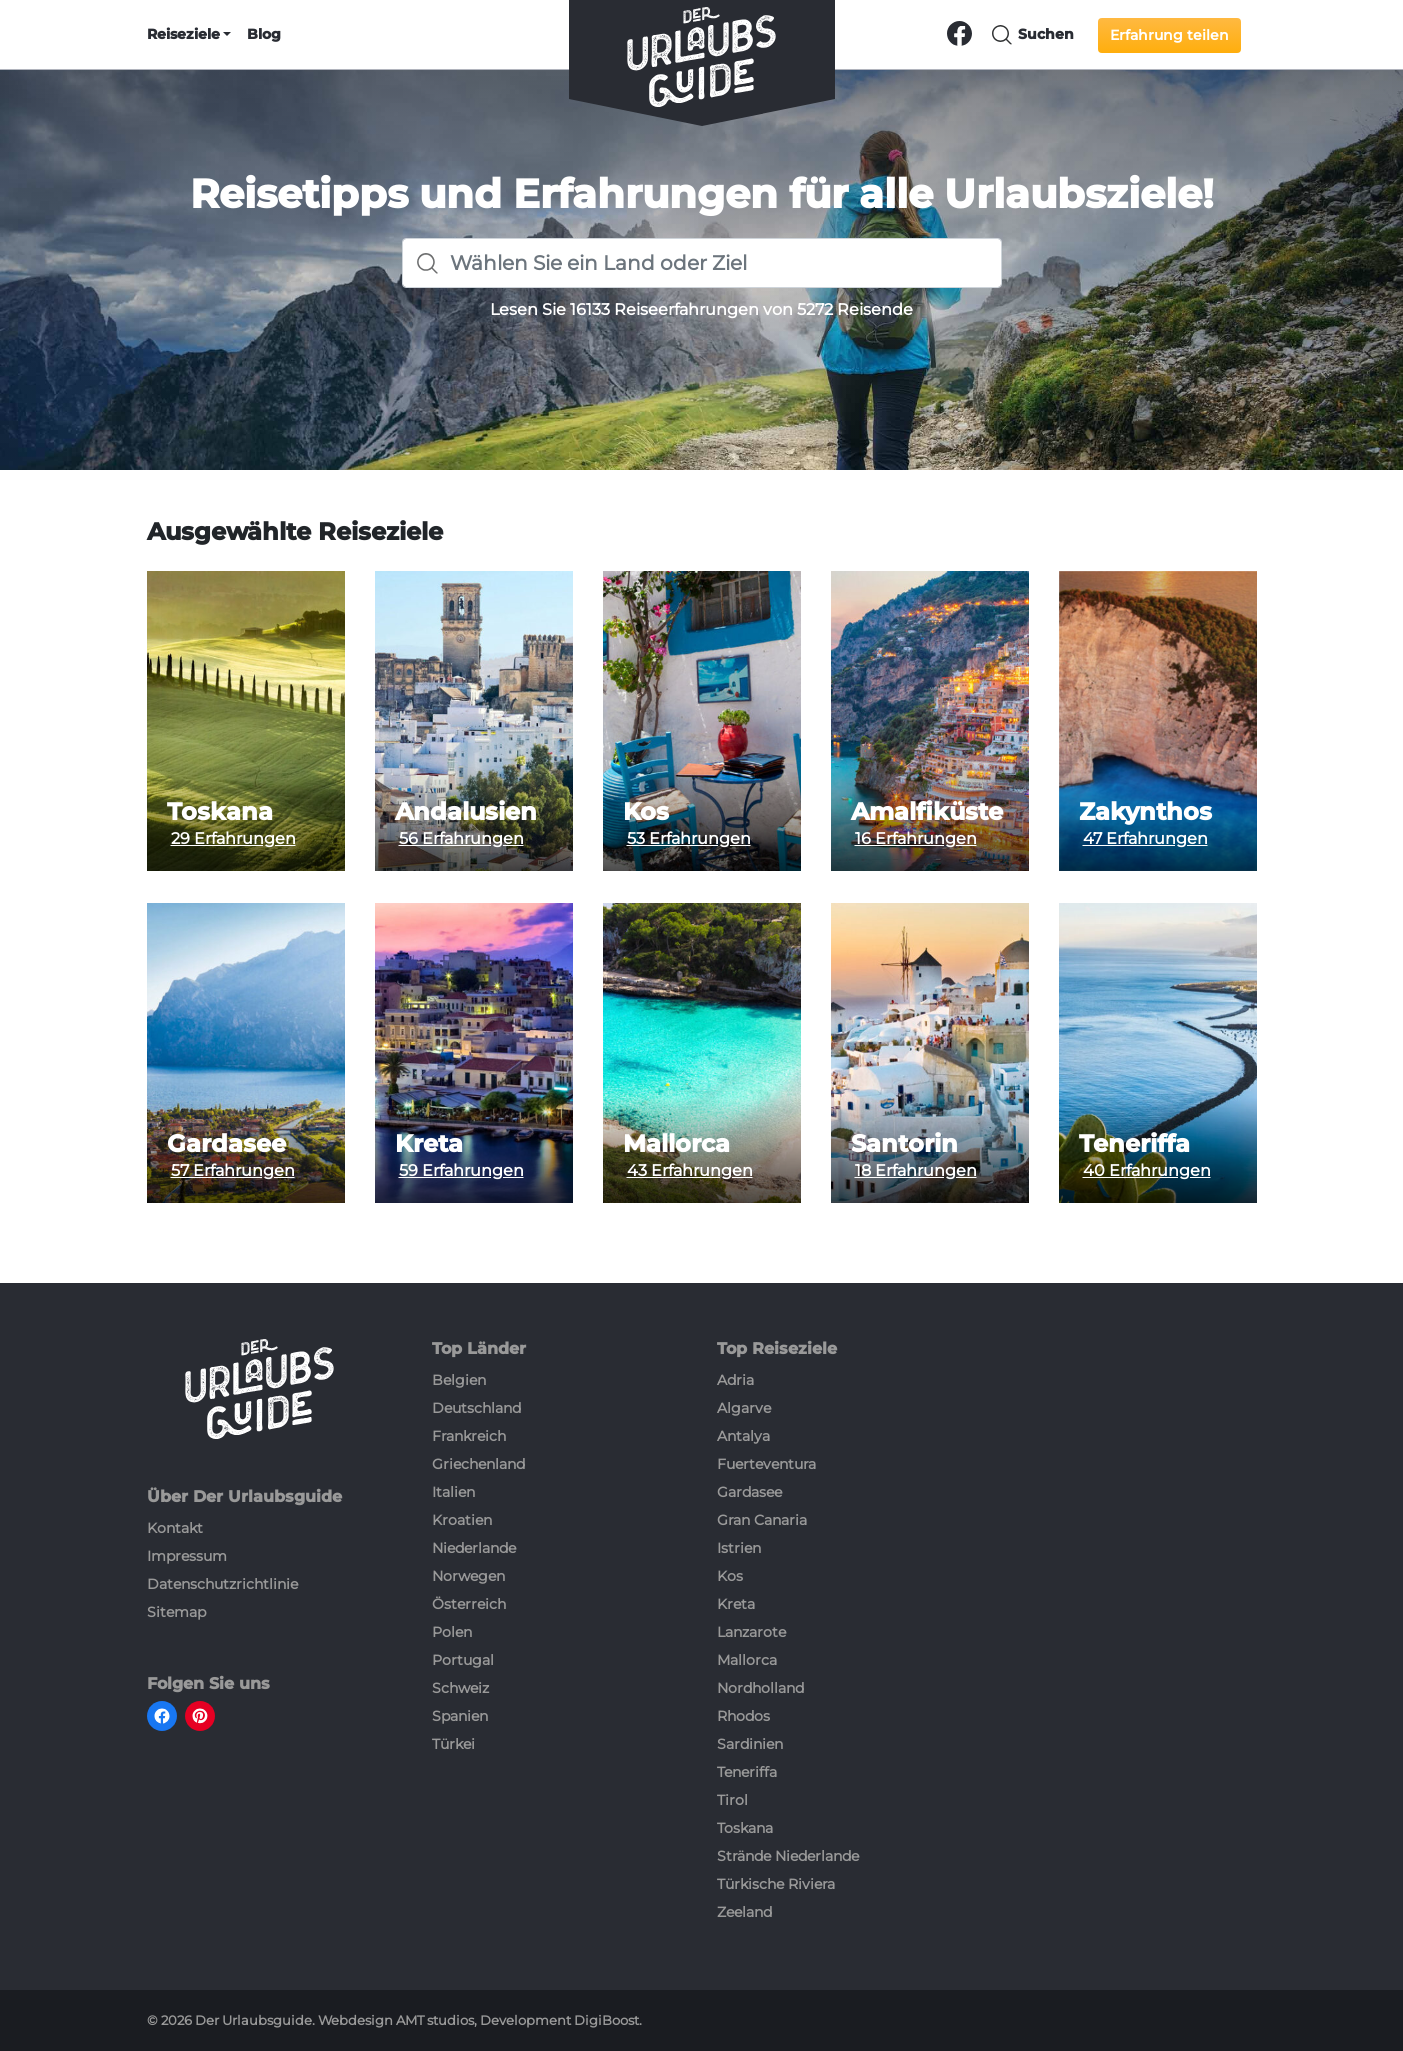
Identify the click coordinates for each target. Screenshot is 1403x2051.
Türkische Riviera (776, 1884)
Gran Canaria (762, 1520)
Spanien (460, 1716)
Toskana (220, 812)
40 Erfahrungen (1147, 1170)
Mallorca (676, 1144)
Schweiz (460, 1688)
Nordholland (760, 1688)
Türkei (453, 1744)
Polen (452, 1632)
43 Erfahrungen (690, 1170)
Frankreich (469, 1436)
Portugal (463, 1660)
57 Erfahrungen (233, 1170)
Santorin (904, 1144)
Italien (453, 1492)
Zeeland (744, 1912)
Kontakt (175, 1528)
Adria (735, 1380)
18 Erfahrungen (916, 1170)
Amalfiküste (927, 812)
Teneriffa (1134, 1144)
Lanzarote (751, 1632)
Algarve (744, 1408)
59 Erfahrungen (461, 1170)
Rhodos (743, 1716)
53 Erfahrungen (689, 838)
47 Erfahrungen (1145, 838)
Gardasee (226, 1144)
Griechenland (478, 1464)
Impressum (187, 1556)
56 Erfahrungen (461, 838)
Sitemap (176, 1612)
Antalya (743, 1436)
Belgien (459, 1380)
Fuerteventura (766, 1464)
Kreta (429, 1144)
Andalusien (466, 812)
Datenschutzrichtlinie (222, 1584)
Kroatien (462, 1520)
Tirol (732, 1800)
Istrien (739, 1548)
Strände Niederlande (788, 1856)
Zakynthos (1145, 812)
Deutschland (476, 1408)
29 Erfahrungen (233, 838)
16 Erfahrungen (916, 838)
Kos (646, 812)
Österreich (469, 1604)
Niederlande (474, 1548)
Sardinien (750, 1744)
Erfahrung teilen (1169, 35)
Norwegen (468, 1576)
